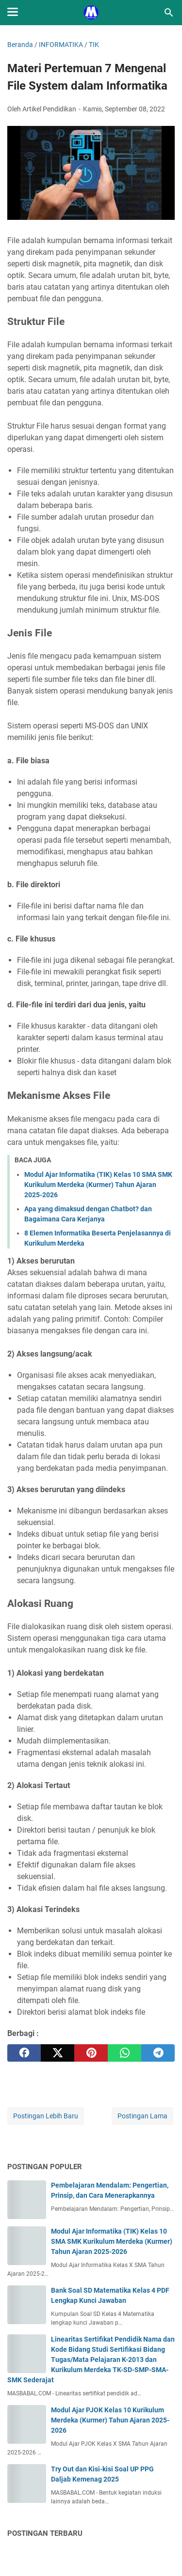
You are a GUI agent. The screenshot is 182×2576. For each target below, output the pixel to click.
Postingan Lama (142, 2116)
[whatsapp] (124, 2053)
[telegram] (158, 2053)
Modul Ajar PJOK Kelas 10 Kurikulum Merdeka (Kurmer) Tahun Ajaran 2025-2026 (110, 2420)
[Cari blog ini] (169, 12)
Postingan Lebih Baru (45, 2116)
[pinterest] (91, 2053)
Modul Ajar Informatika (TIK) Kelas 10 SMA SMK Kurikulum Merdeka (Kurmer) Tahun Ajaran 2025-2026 (98, 1185)
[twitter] (57, 2053)
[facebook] (24, 2053)
